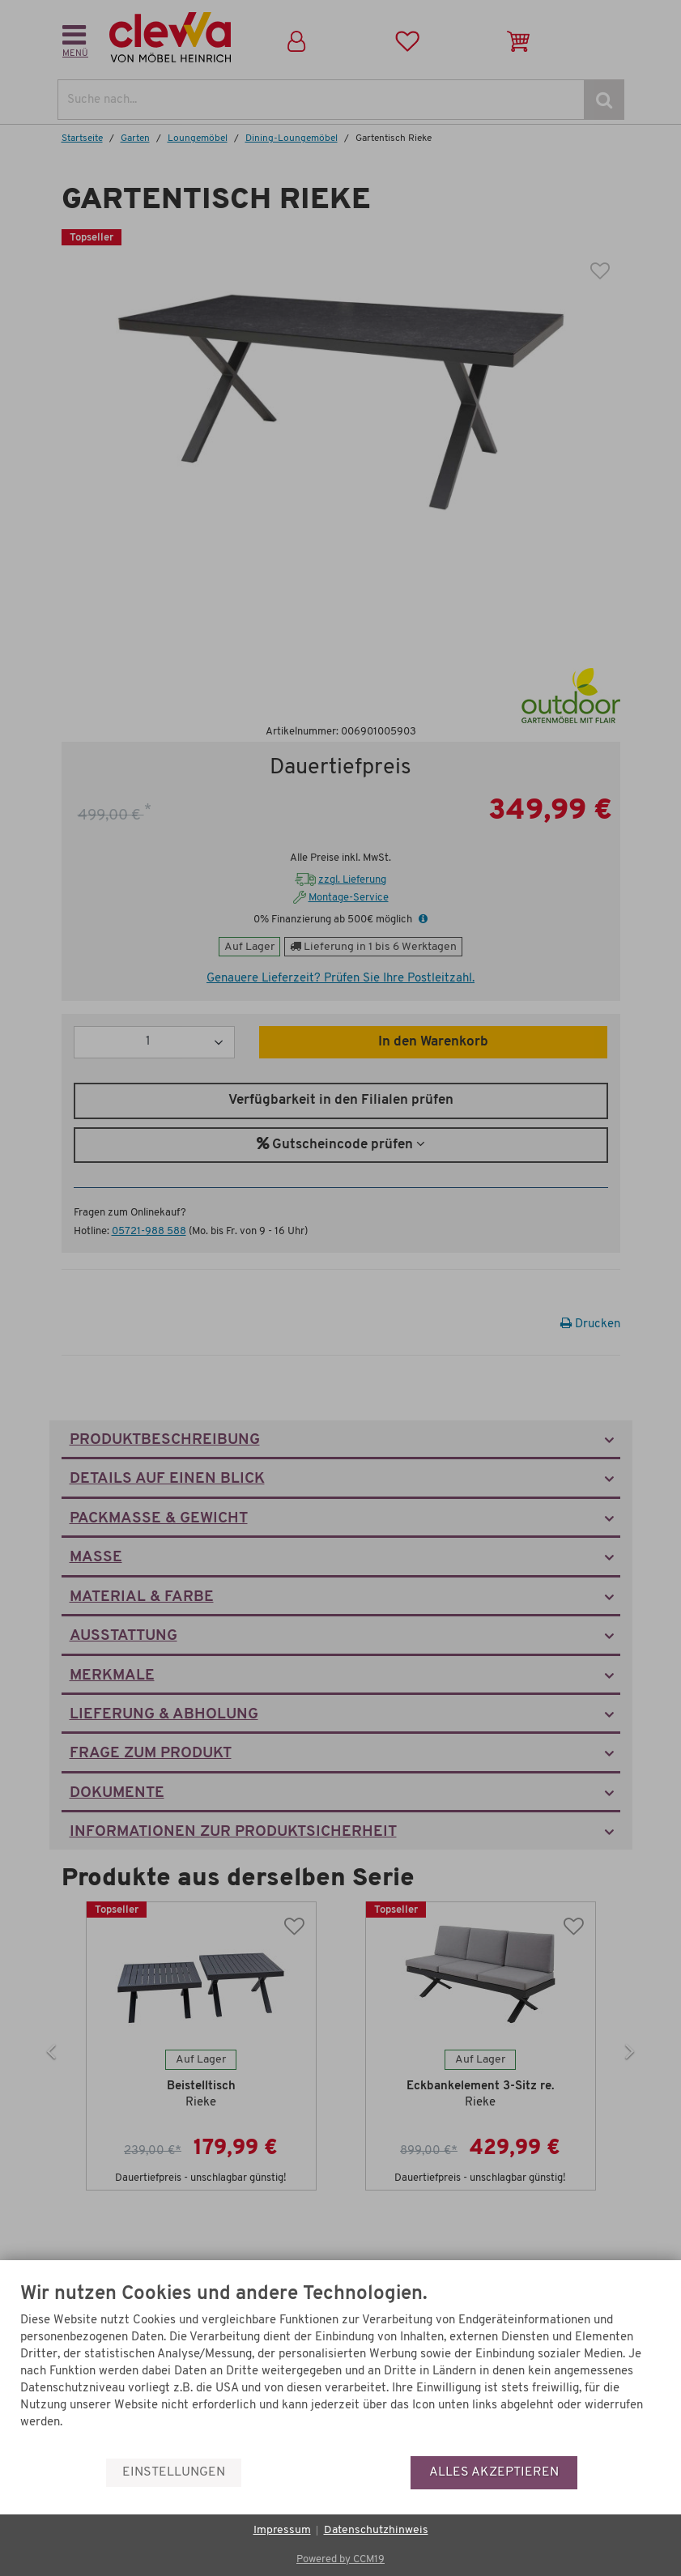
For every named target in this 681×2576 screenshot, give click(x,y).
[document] (340, 2369)
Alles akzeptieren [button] (494, 2472)
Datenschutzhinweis (376, 2530)
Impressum (282, 2530)
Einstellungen (173, 2472)
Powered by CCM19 (340, 2559)
